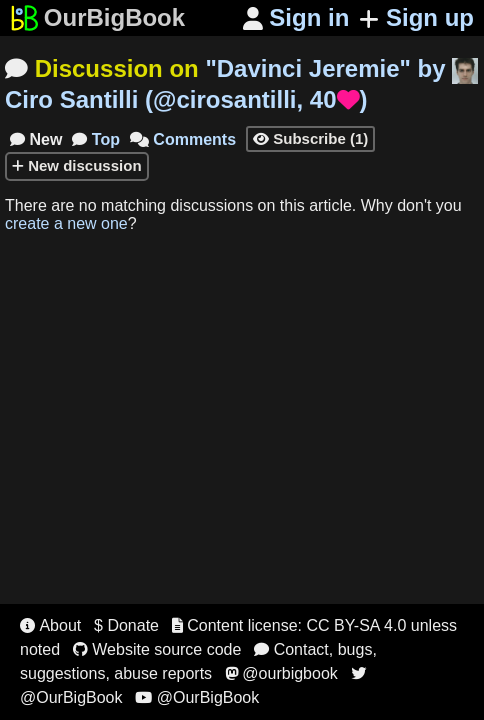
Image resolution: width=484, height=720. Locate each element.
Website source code (157, 649)
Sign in (296, 17)
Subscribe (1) (310, 138)
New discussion (77, 165)
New (36, 139)
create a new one (66, 223)
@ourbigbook (281, 673)
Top (96, 139)
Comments (183, 139)
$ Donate (126, 625)
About (50, 625)
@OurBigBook (197, 697)
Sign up (416, 17)
